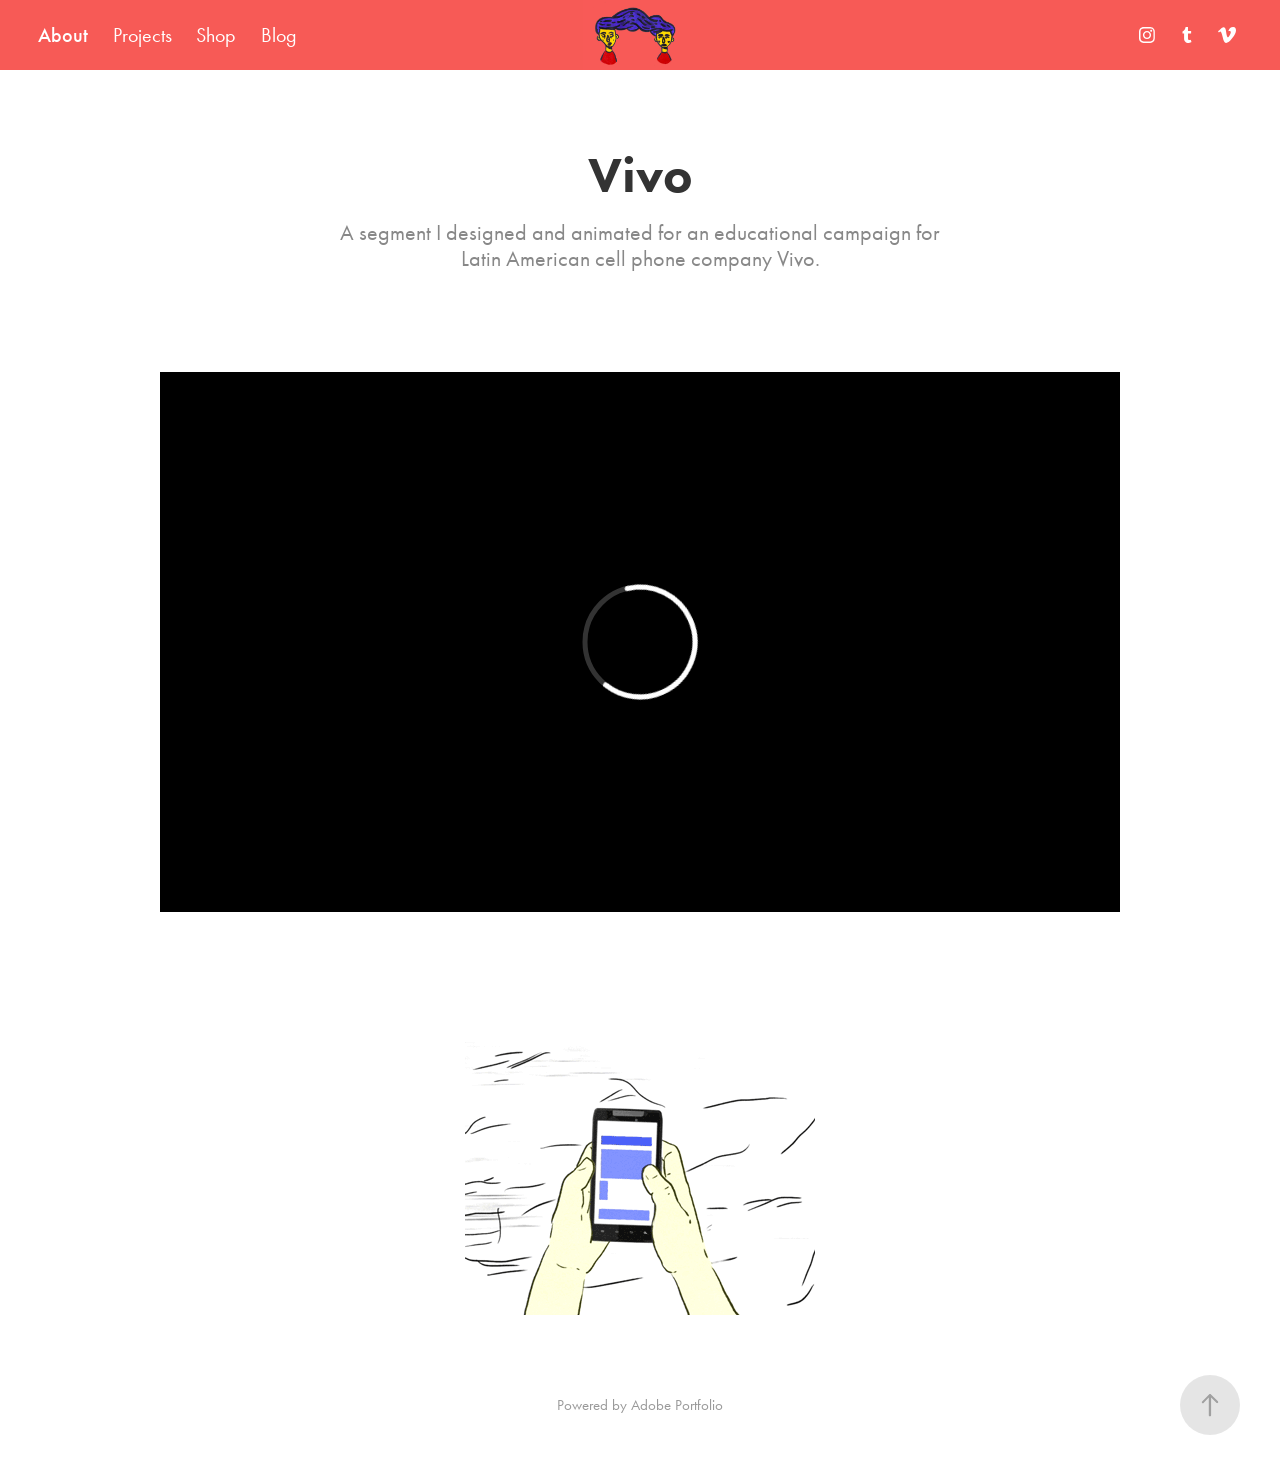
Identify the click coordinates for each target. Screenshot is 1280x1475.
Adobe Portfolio (677, 1405)
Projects (142, 35)
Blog (279, 35)
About (63, 35)
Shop (216, 35)
